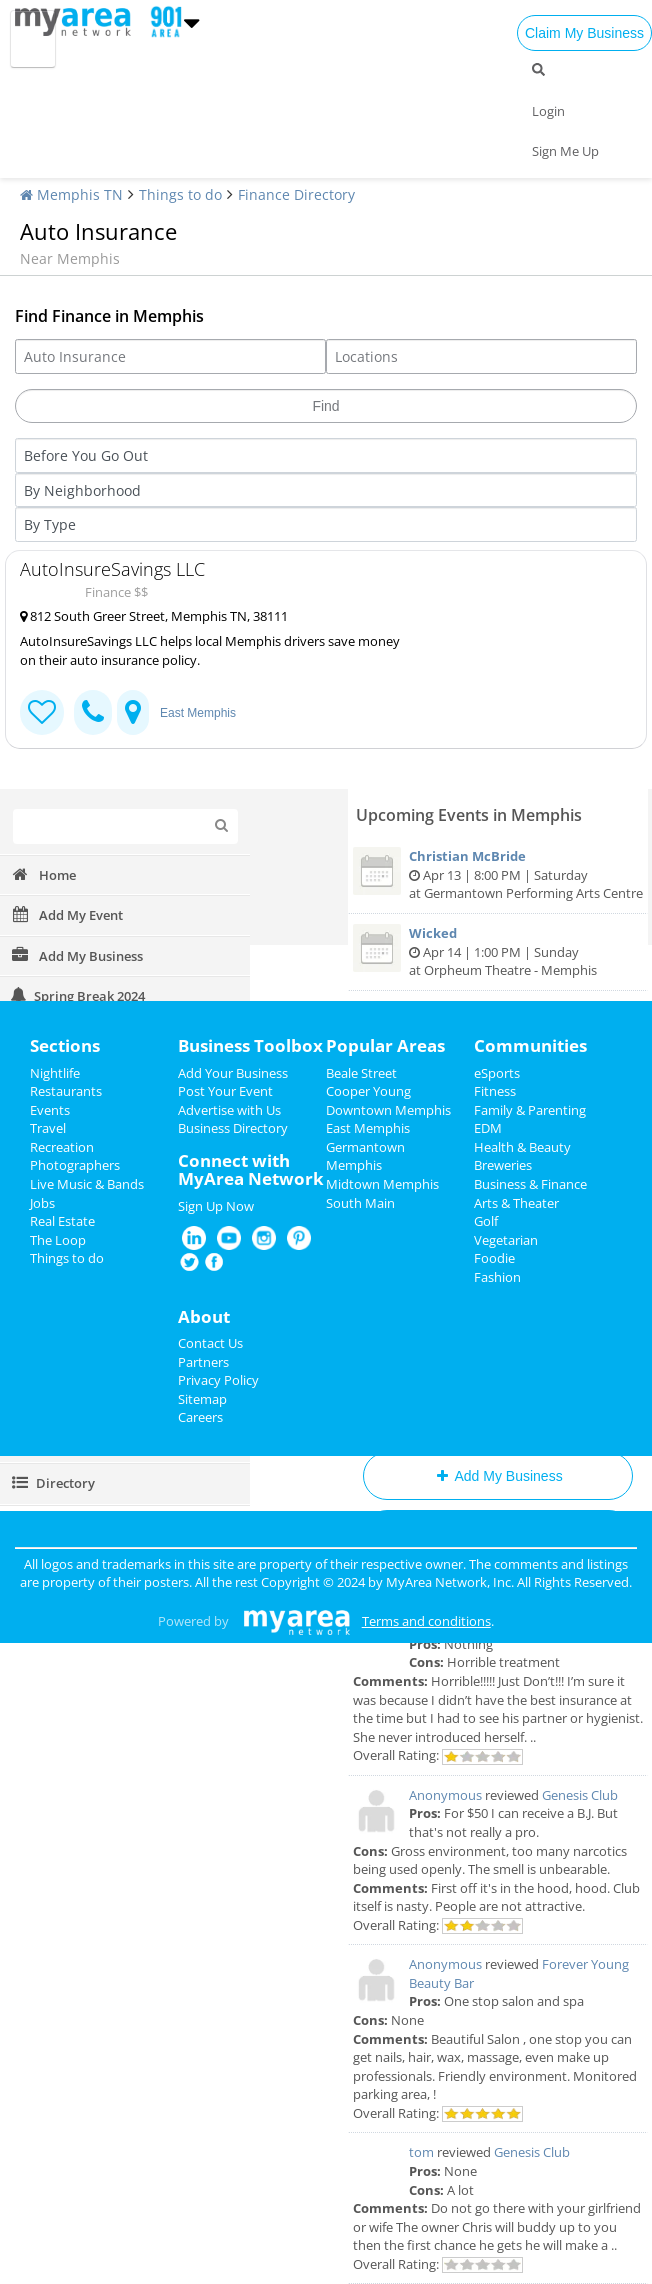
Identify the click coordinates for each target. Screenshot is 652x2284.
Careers (200, 1417)
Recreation (62, 1147)
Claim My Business (584, 33)
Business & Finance (530, 1184)
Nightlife (55, 1073)
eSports (497, 1073)
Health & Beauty (522, 1147)
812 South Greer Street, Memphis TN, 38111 (154, 616)
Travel (48, 1128)
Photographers (75, 1165)
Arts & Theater (516, 1203)
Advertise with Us (229, 1110)
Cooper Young (368, 1091)
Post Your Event (225, 1091)
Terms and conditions (426, 1621)
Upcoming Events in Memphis (469, 815)
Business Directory (233, 1128)
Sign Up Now (216, 1206)
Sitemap (202, 1399)
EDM (488, 1128)
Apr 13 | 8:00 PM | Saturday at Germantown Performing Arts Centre (498, 874)
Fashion (497, 1277)
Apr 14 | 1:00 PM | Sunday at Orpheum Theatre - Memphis (498, 951)
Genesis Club (580, 1795)
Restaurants (66, 1091)
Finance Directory (296, 194)
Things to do (180, 194)
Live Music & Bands (87, 1184)
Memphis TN (71, 194)
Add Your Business (233, 1073)
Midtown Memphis (382, 1184)
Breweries (503, 1165)
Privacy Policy (218, 1380)
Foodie (494, 1258)
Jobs (42, 1203)
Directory (52, 1483)
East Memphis (198, 713)
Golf (486, 1221)
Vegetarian (506, 1240)
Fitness (495, 1091)
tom (421, 2152)
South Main (360, 1203)
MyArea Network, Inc (448, 1582)
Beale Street (361, 1073)
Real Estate (62, 1221)
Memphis (354, 1165)
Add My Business (497, 1476)
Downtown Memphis (388, 1110)
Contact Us (210, 1343)
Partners (203, 1362)
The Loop (58, 1240)
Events (50, 1110)
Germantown (365, 1147)
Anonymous (445, 1795)
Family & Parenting (530, 1110)
